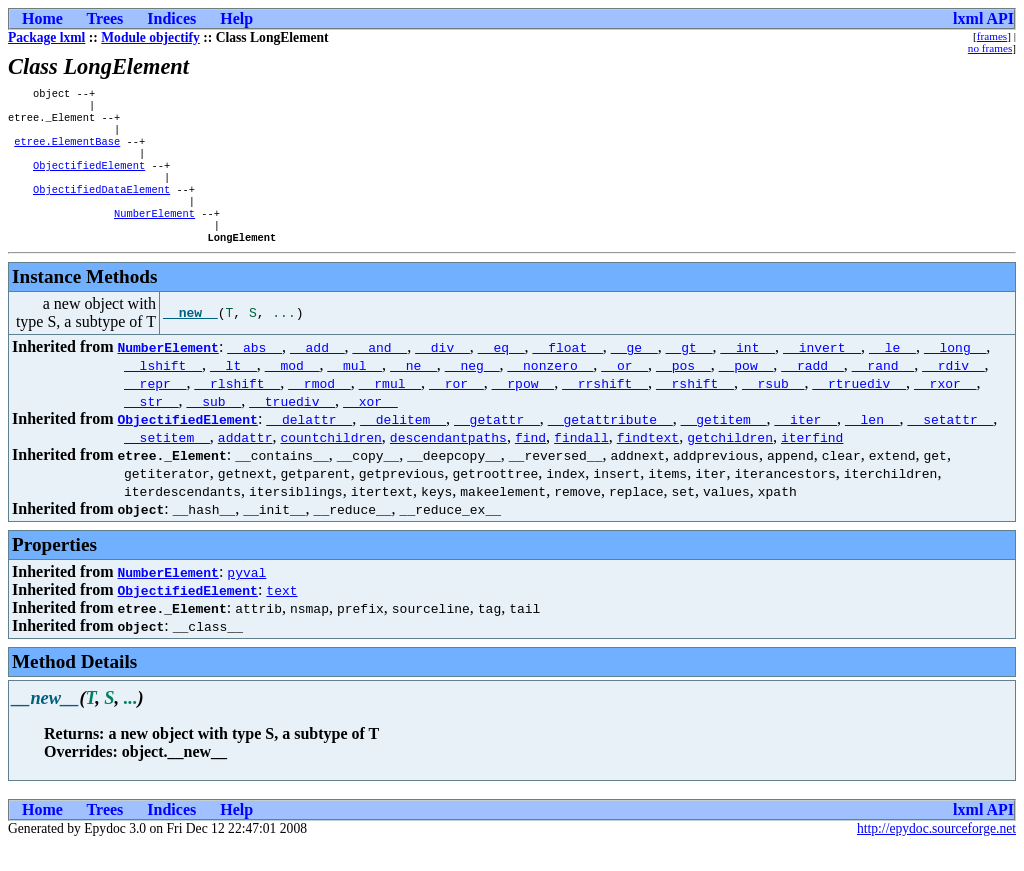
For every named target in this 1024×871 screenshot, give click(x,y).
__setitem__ (167, 463)
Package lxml (46, 37)
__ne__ (413, 391)
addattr (245, 463)
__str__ (151, 427)
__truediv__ (292, 427)
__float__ (568, 373)
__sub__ (214, 427)
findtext (648, 463)
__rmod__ (319, 409)
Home (42, 18)
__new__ (190, 339)
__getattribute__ (610, 445)
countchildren (330, 463)
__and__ (380, 373)
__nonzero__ (550, 391)
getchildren (730, 463)
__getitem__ (724, 445)
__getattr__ (497, 445)
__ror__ (456, 409)
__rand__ (883, 391)
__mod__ (292, 391)
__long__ (955, 373)
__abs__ (254, 373)
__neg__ (472, 391)
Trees (105, 18)
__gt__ (689, 373)
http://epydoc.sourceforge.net (936, 854)
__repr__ (155, 409)
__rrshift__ (605, 409)
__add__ (317, 373)
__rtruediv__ (859, 409)
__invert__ (822, 373)
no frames (990, 48)
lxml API (983, 18)
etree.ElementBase (67, 151)
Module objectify (150, 37)
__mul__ (354, 391)
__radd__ (812, 391)
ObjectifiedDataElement (101, 207)
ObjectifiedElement (89, 179)
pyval (246, 598)
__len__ (872, 445)
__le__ (892, 373)
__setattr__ (950, 445)
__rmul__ (390, 409)
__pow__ (746, 391)
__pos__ (683, 391)
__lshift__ (163, 391)
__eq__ (501, 373)
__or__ (624, 391)
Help (236, 18)
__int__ (747, 373)
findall (581, 463)
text (281, 616)
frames (992, 36)
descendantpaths (448, 463)
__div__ (442, 373)
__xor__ (370, 427)
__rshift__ (695, 409)
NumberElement (154, 235)
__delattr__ (309, 445)
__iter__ (805, 445)
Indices (171, 18)
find (530, 463)
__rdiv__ (953, 391)
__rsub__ (773, 409)
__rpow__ (523, 409)
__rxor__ (945, 409)
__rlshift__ (237, 409)
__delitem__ (403, 445)
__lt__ (233, 391)
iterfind (812, 463)
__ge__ (634, 373)
